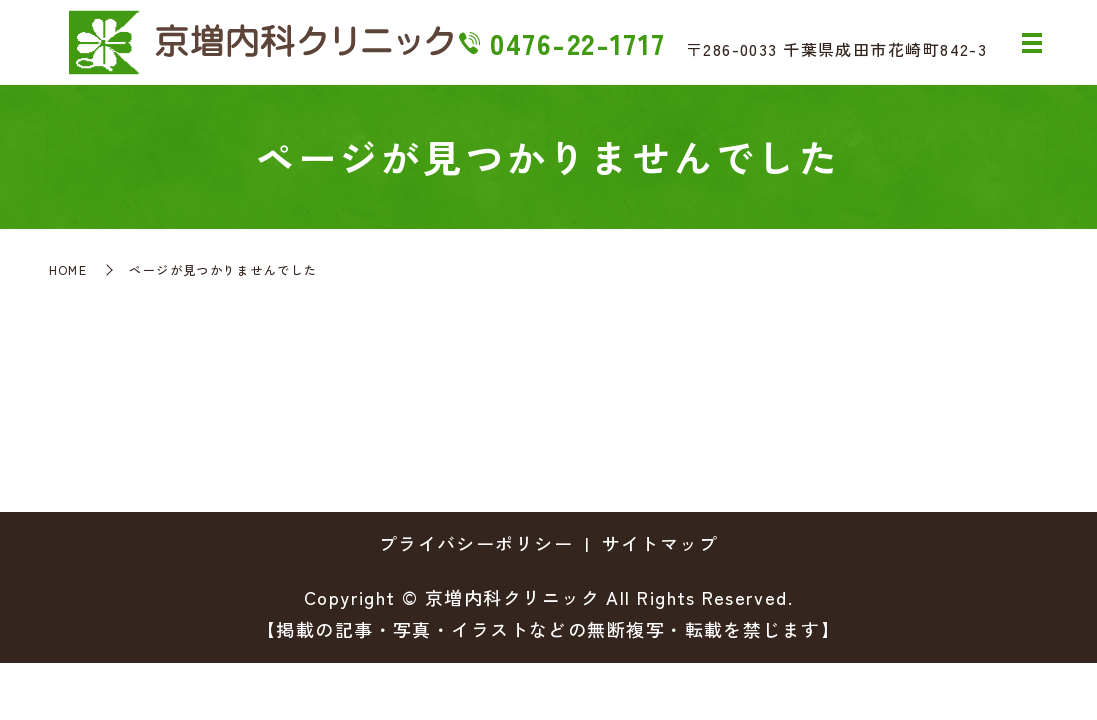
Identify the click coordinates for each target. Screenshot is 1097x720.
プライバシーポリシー (476, 543)
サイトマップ (660, 543)
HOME (68, 269)
